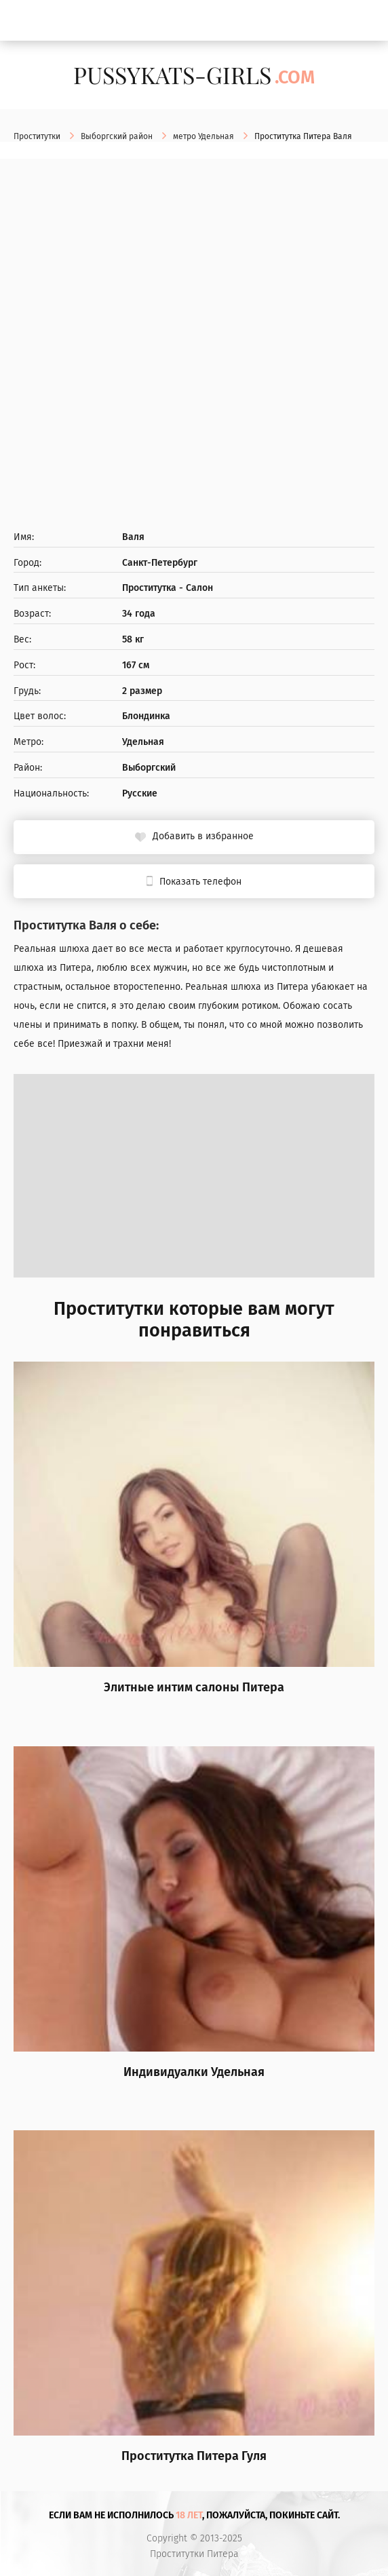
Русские (139, 793)
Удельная (143, 742)
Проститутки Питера (194, 2554)
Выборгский (149, 768)
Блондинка (146, 716)
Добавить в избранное (203, 836)
